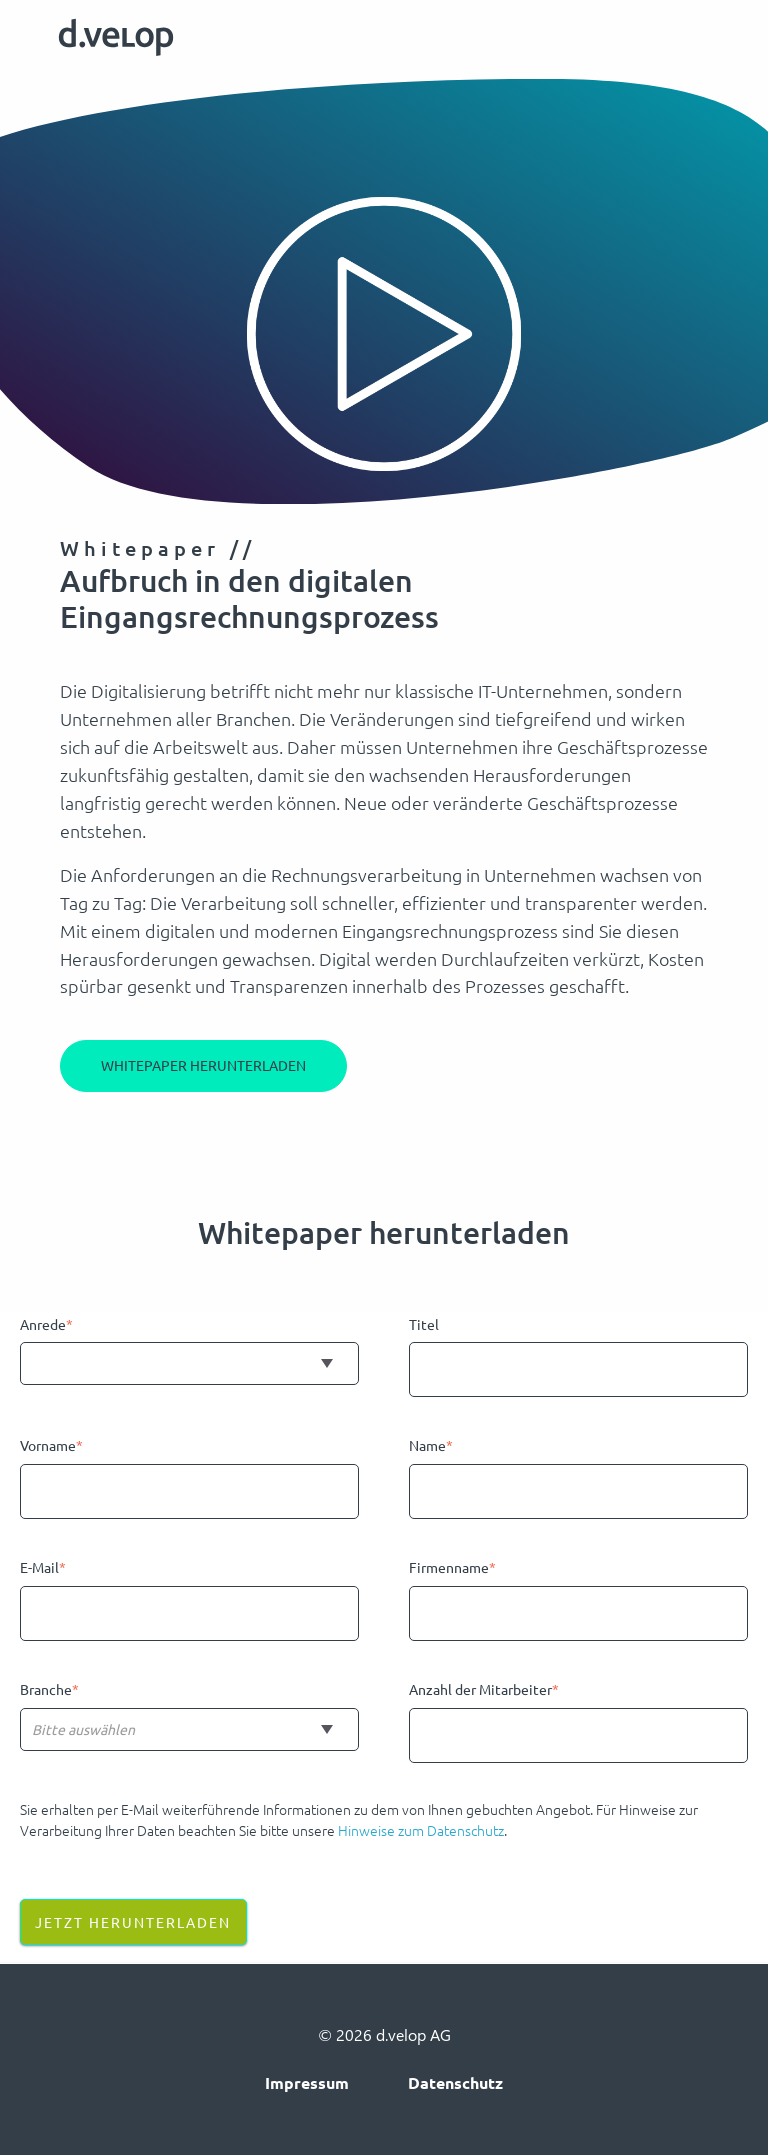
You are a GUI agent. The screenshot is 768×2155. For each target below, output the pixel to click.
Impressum (307, 2082)
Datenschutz (455, 2082)
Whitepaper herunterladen (203, 1065)
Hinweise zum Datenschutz (421, 1830)
